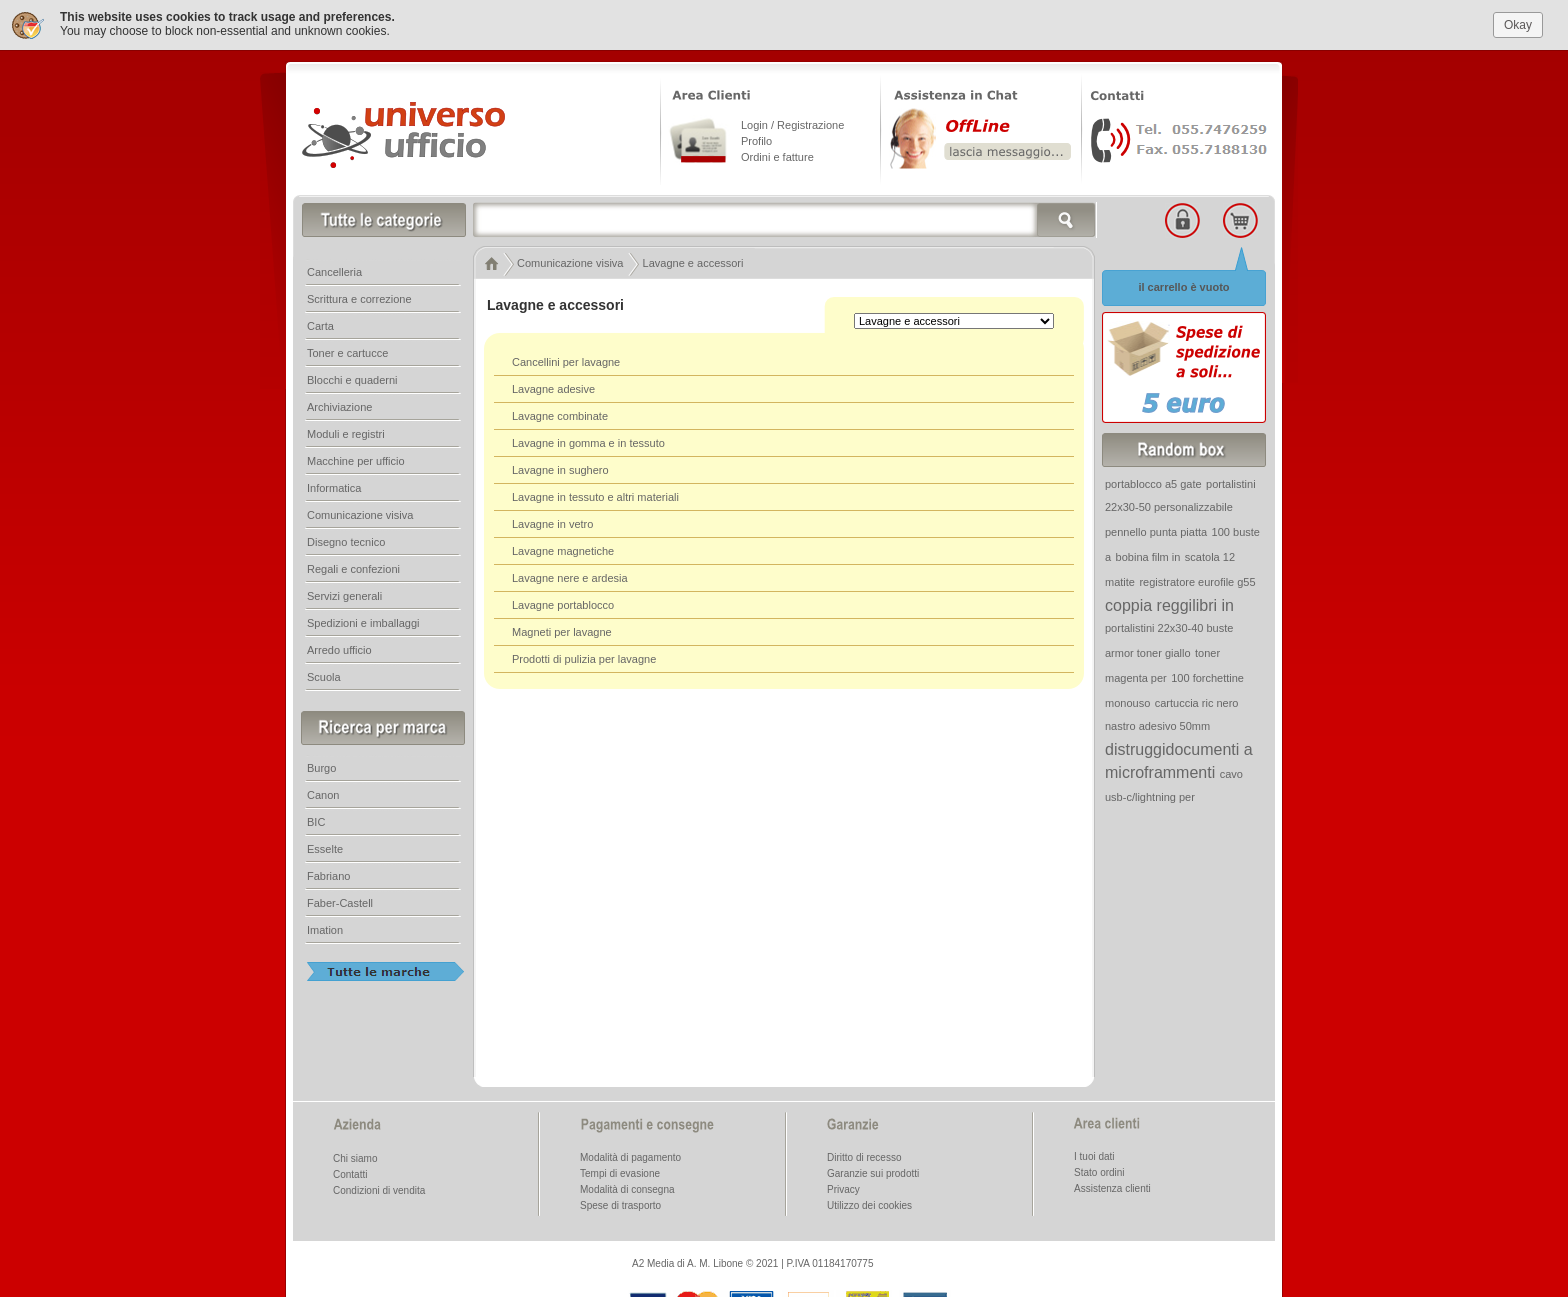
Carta (320, 324)
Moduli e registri (346, 432)
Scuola (324, 675)
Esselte (325, 847)
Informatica (334, 486)
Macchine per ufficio (356, 459)
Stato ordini (1099, 1170)
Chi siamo (355, 1156)
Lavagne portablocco (563, 603)
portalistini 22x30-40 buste (1169, 626)
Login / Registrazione (792, 123)
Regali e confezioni (353, 567)
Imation (325, 928)
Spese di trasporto (620, 1203)
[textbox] (785, 218)
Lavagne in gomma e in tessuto (588, 441)
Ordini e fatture (777, 155)
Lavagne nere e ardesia (570, 576)
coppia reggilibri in (1169, 603)
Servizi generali (344, 594)
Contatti (350, 1172)
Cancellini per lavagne (566, 360)
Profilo (756, 139)
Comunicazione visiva (360, 513)
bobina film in (1148, 555)
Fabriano (328, 874)
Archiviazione (339, 405)
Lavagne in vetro (552, 522)
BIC (316, 820)
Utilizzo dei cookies (869, 1203)
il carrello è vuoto (1183, 285)
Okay (1518, 22)
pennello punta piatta (1156, 530)
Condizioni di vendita (379, 1188)
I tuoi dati (1094, 1154)
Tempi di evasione (620, 1171)
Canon (323, 793)
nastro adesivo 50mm (1157, 724)
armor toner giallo (1148, 651)
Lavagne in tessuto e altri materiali (595, 495)
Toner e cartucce (347, 351)
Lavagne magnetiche (563, 549)
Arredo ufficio (339, 648)
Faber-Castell (340, 901)
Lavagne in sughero (560, 468)
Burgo (321, 766)
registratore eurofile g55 (1197, 580)
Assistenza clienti (1112, 1186)
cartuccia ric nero (1197, 701)
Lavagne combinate (560, 414)
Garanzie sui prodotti (873, 1171)
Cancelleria (334, 270)
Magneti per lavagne (562, 630)
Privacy (843, 1187)
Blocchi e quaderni (352, 378)
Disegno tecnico (346, 540)
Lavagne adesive (553, 387)
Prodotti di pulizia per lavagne (584, 657)
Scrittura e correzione (359, 297)
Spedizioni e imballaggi (363, 621)
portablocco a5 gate (1153, 482)
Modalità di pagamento (630, 1155)
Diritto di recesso (864, 1155)
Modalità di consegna (627, 1187)
